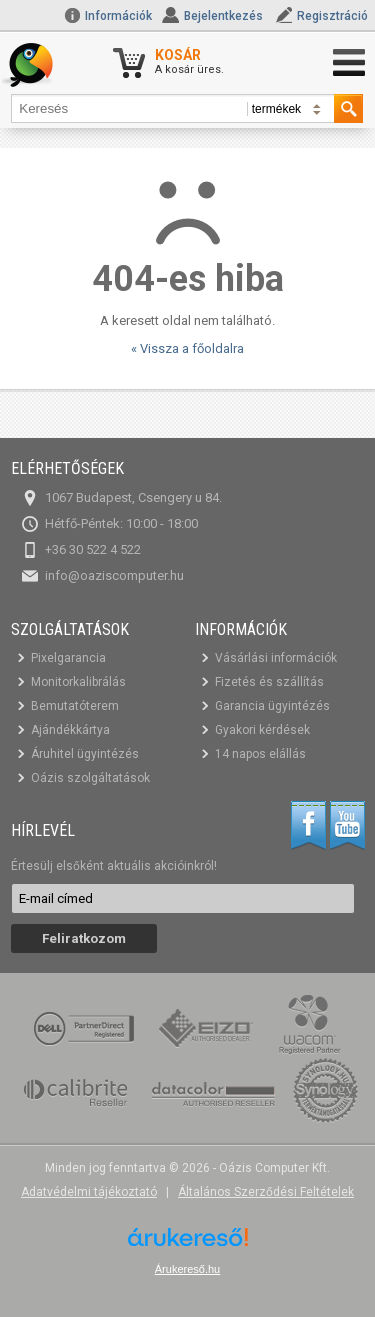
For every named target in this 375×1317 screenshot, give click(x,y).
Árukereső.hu (187, 1269)
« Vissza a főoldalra (187, 348)
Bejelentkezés (223, 16)
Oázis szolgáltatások (90, 778)
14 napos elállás (260, 754)
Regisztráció (332, 16)
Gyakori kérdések (262, 730)
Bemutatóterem (75, 706)
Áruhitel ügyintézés (85, 754)
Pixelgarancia (68, 658)
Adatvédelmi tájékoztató (89, 1192)
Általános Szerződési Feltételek (266, 1192)
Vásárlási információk (276, 658)
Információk (108, 16)
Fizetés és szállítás (269, 682)
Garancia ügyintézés (272, 706)
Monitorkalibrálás (78, 682)
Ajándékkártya (70, 730)
